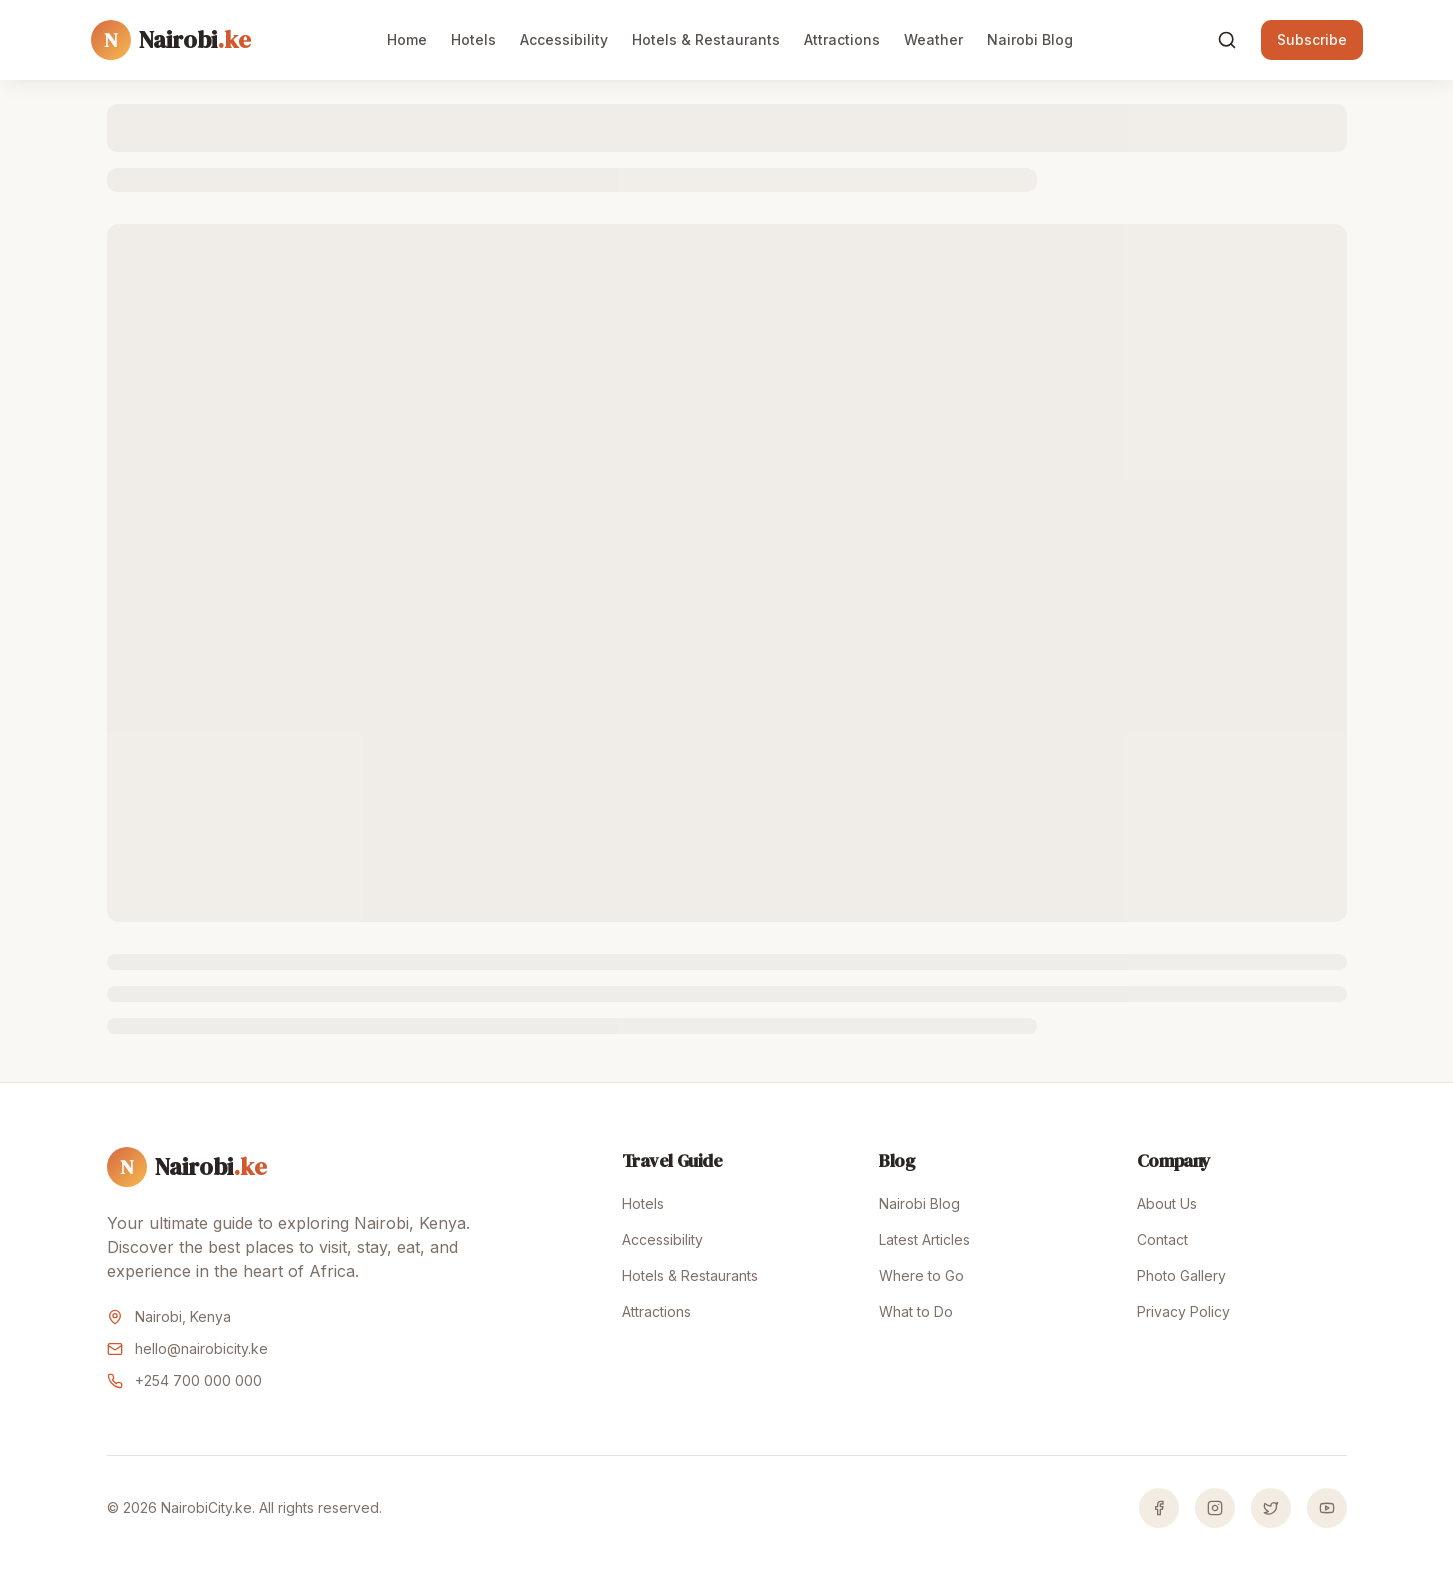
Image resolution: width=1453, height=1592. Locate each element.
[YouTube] (1327, 1508)
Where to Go (921, 1275)
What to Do (916, 1311)
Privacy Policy (1183, 1311)
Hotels (473, 39)
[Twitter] (1271, 1508)
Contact (1162, 1239)
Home (407, 39)
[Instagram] (1215, 1508)
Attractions (842, 39)
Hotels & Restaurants (706, 39)
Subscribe (1312, 39)
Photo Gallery (1181, 1275)
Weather (933, 39)
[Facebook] (1159, 1508)
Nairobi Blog (1030, 39)
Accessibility (564, 39)
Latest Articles (924, 1239)
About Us (1167, 1203)
